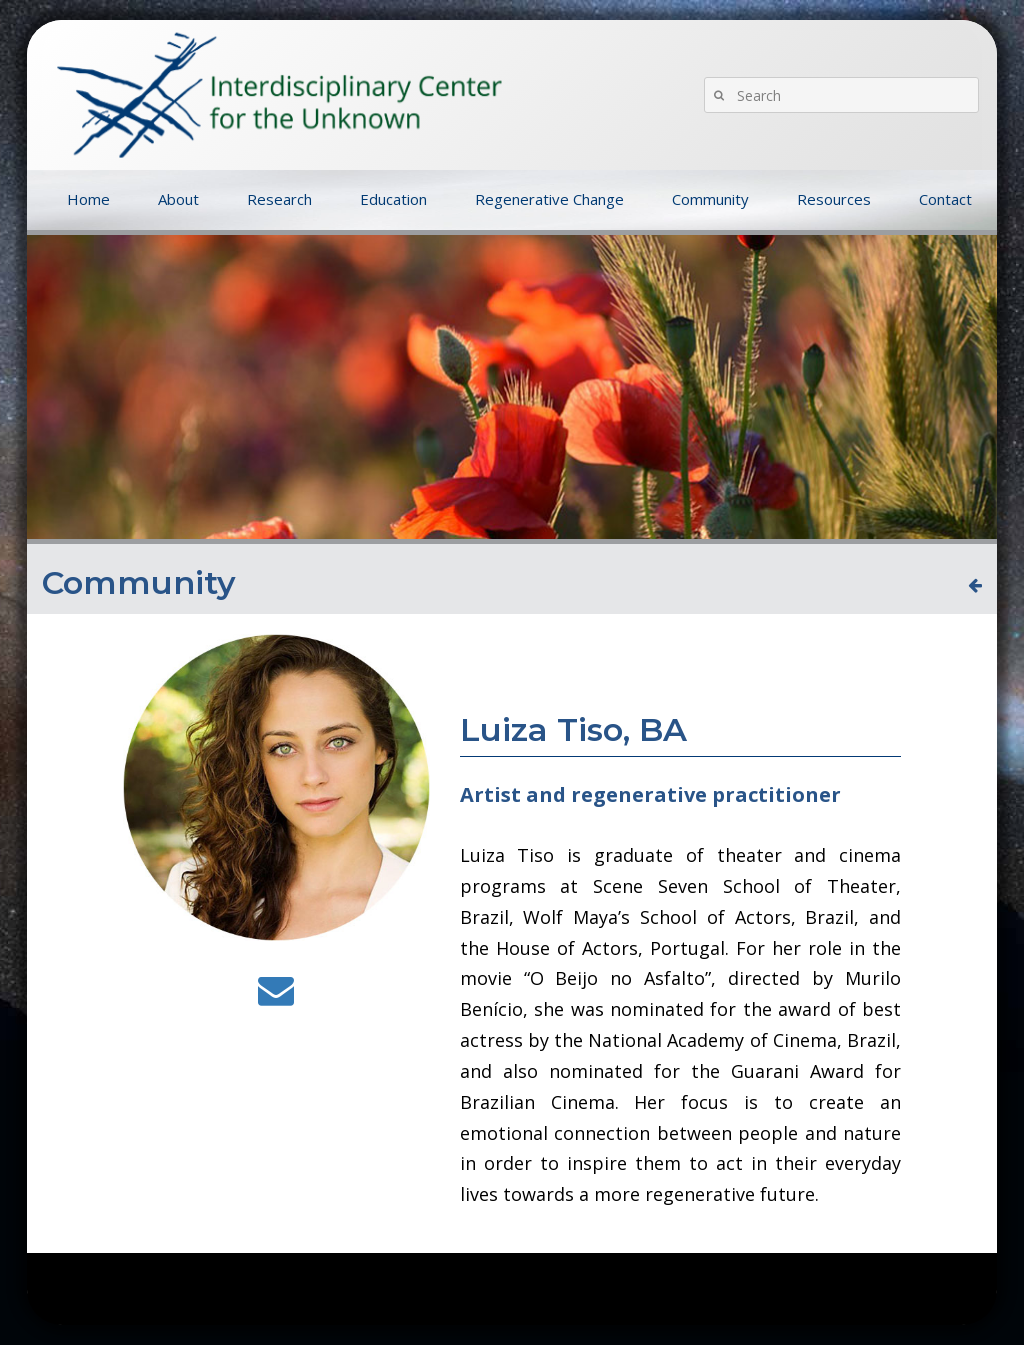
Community (710, 199)
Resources (834, 199)
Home (88, 199)
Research (279, 199)
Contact (945, 199)
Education (393, 199)
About (178, 199)
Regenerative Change (549, 199)
